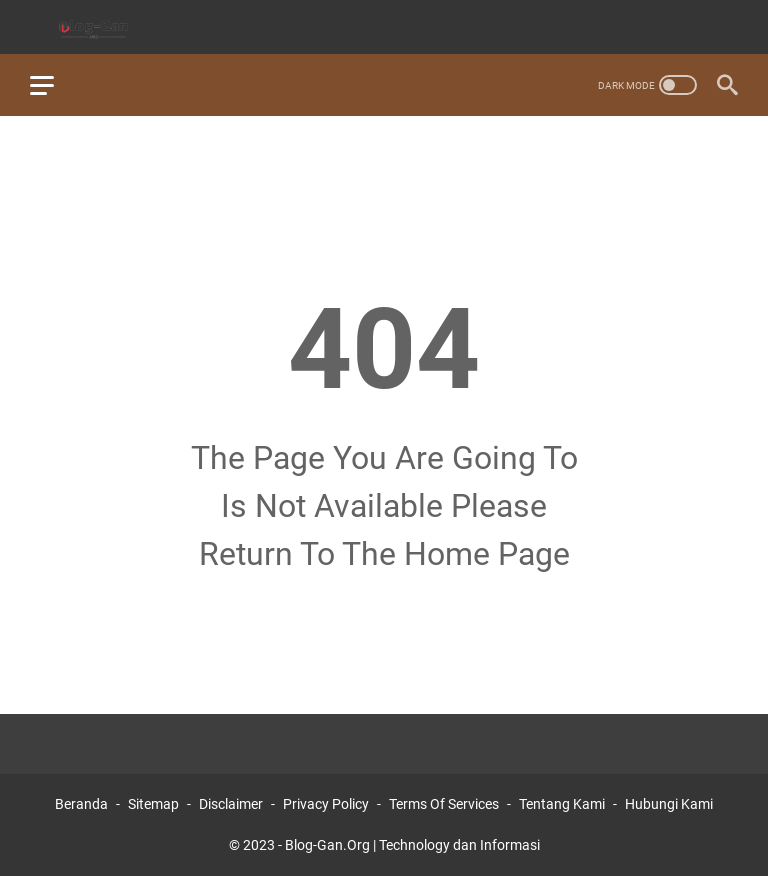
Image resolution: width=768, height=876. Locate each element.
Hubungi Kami (669, 804)
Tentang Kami (562, 804)
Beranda (81, 804)
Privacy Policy (326, 804)
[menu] (54, 85)
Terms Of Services (444, 804)
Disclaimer (231, 804)
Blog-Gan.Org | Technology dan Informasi (412, 845)
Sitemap (153, 804)
